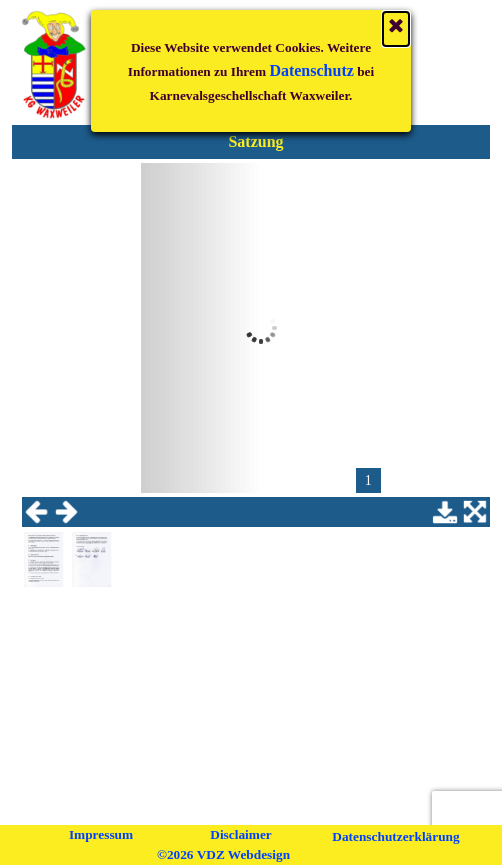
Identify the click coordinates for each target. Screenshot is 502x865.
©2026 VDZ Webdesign (223, 854)
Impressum (101, 834)
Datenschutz (311, 56)
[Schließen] (396, 15)
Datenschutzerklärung (395, 836)
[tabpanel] (256, 142)
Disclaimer (240, 834)
